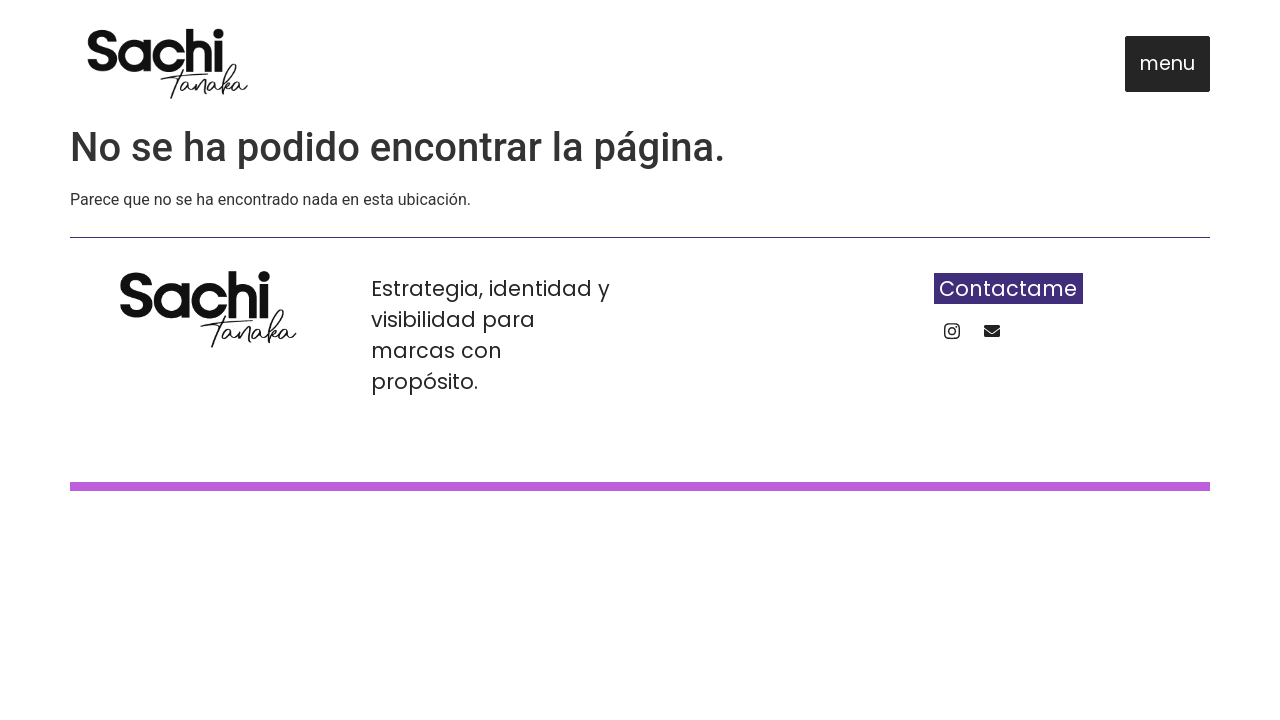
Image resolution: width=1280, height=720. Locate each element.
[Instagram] (952, 335)
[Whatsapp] (992, 335)
